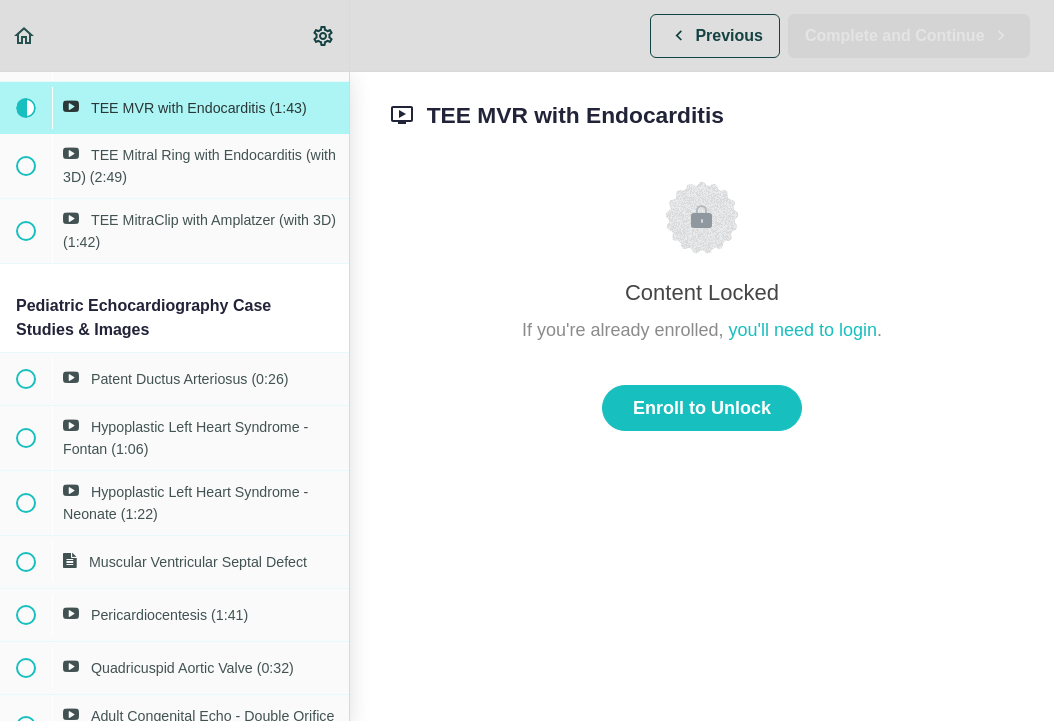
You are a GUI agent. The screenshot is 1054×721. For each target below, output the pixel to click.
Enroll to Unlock (702, 408)
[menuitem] (324, 35)
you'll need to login (803, 330)
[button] (25, 35)
